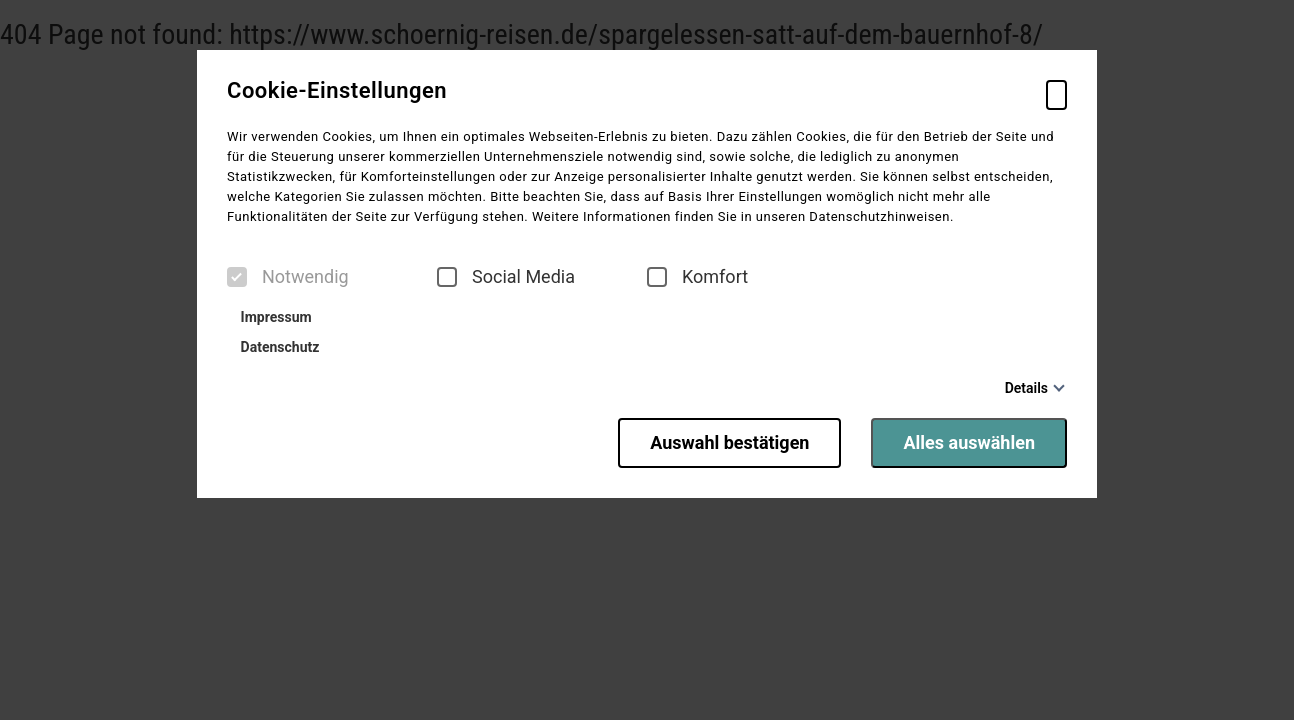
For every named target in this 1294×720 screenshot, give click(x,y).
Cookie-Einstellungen (337, 91)
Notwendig (288, 277)
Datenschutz (275, 347)
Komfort (697, 277)
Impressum (272, 317)
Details (1026, 388)
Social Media (506, 277)
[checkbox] (237, 277)
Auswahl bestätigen (729, 442)
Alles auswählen (969, 442)
